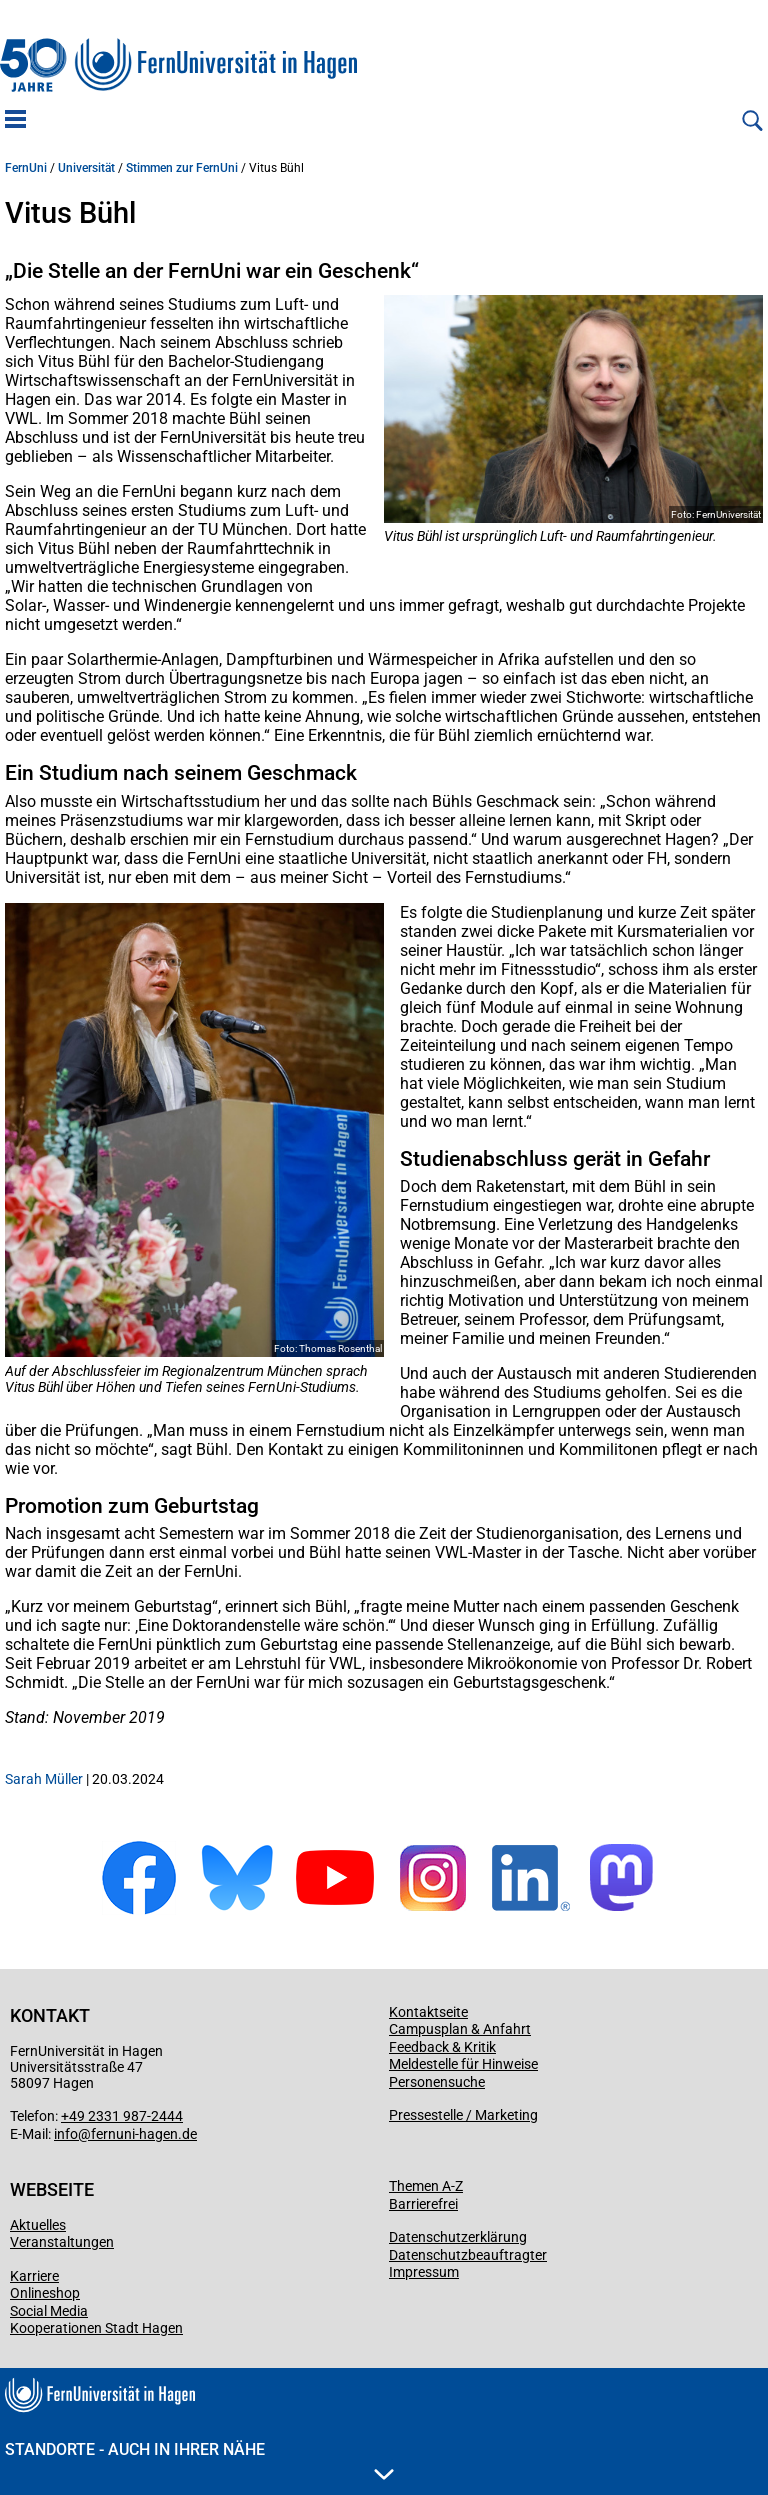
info (66, 2134)
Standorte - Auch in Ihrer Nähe (199, 2460)
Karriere (34, 2276)
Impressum (424, 2272)
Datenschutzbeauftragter (468, 2255)
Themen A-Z (426, 2186)
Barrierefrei (423, 2204)
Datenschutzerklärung (458, 2237)
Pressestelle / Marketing (463, 2115)
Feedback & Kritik (442, 2047)
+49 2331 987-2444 (122, 2116)
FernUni (26, 168)
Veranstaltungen (62, 2242)
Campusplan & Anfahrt (460, 2029)
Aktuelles (38, 2225)
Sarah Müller (44, 1779)
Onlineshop (45, 2293)
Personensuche (437, 2082)
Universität (86, 168)
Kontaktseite (428, 2012)
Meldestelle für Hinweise (463, 2064)
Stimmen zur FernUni (182, 168)
